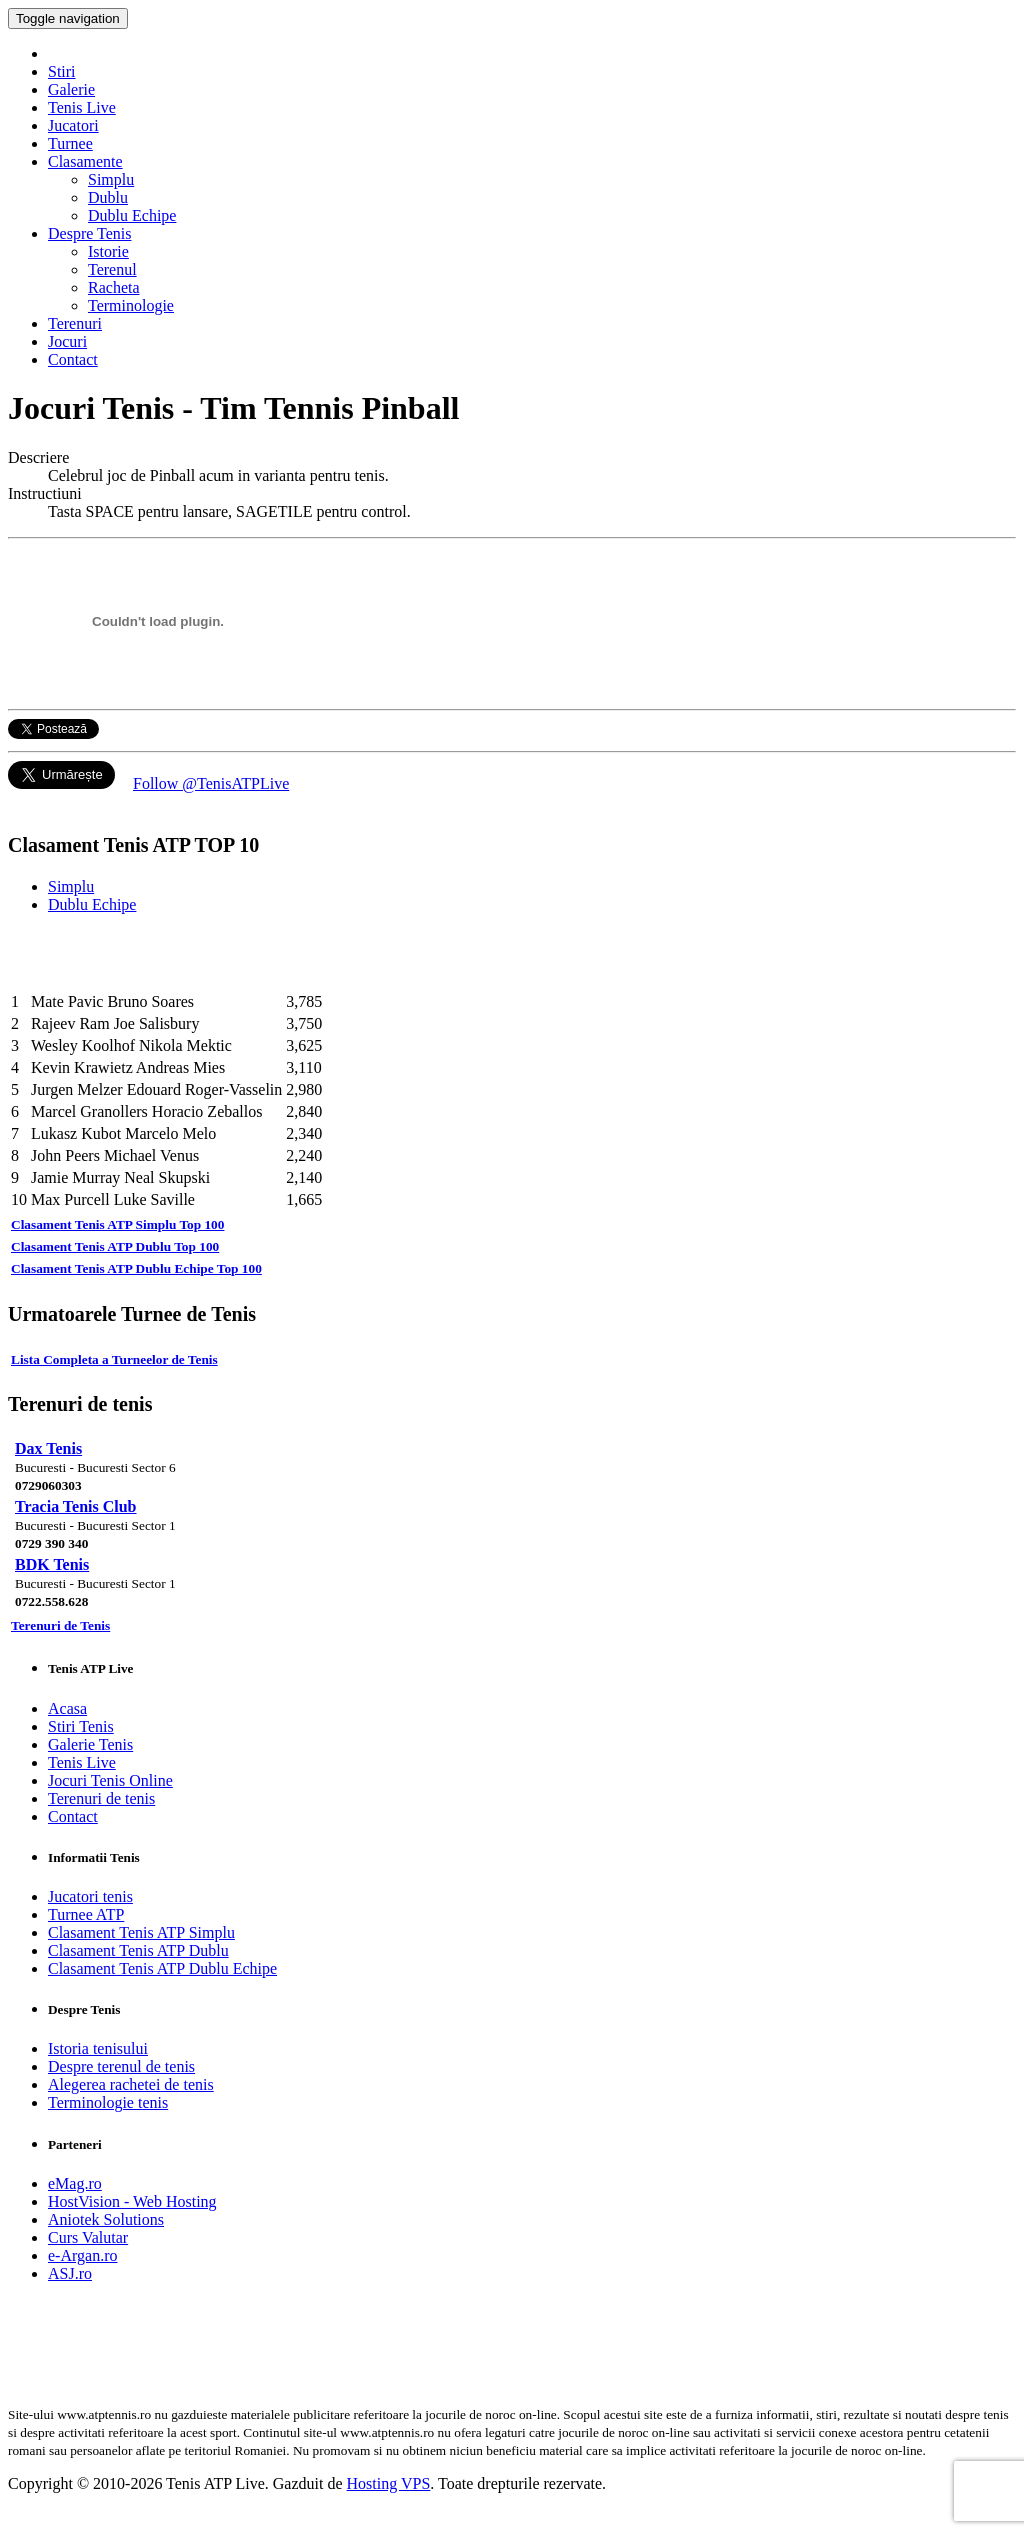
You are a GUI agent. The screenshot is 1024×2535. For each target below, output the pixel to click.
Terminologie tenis (108, 2102)
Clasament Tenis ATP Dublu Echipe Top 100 (136, 1268)
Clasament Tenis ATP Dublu (138, 1950)
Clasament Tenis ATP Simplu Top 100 (117, 1224)
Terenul (112, 269)
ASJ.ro (70, 2273)
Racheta (114, 287)
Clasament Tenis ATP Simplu (141, 1932)
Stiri (62, 71)
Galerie (71, 89)
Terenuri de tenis (101, 1798)
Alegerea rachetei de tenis (131, 2084)
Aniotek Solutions (106, 2219)
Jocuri (67, 341)
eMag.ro (75, 2183)
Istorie (108, 251)
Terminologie (131, 305)
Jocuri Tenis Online (110, 1780)
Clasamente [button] (85, 161)
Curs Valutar (88, 2237)
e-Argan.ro (82, 2255)
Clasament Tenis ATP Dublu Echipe (162, 1968)
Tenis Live (82, 107)
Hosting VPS (389, 2483)
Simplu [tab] (71, 886)
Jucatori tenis (90, 1896)
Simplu (111, 179)
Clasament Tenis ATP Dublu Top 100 (115, 1246)
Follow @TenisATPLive (211, 783)
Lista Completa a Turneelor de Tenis (114, 1359)
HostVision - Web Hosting (132, 2201)
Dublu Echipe (132, 215)
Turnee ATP (86, 1914)
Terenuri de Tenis (60, 1625)
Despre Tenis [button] (89, 233)
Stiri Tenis (81, 1726)
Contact (73, 359)
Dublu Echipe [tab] (92, 904)
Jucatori (73, 125)
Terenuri (75, 323)
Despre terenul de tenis (121, 2066)
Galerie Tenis (90, 1744)
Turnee (70, 143)
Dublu (108, 197)
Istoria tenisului (98, 2048)
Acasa (67, 1708)
